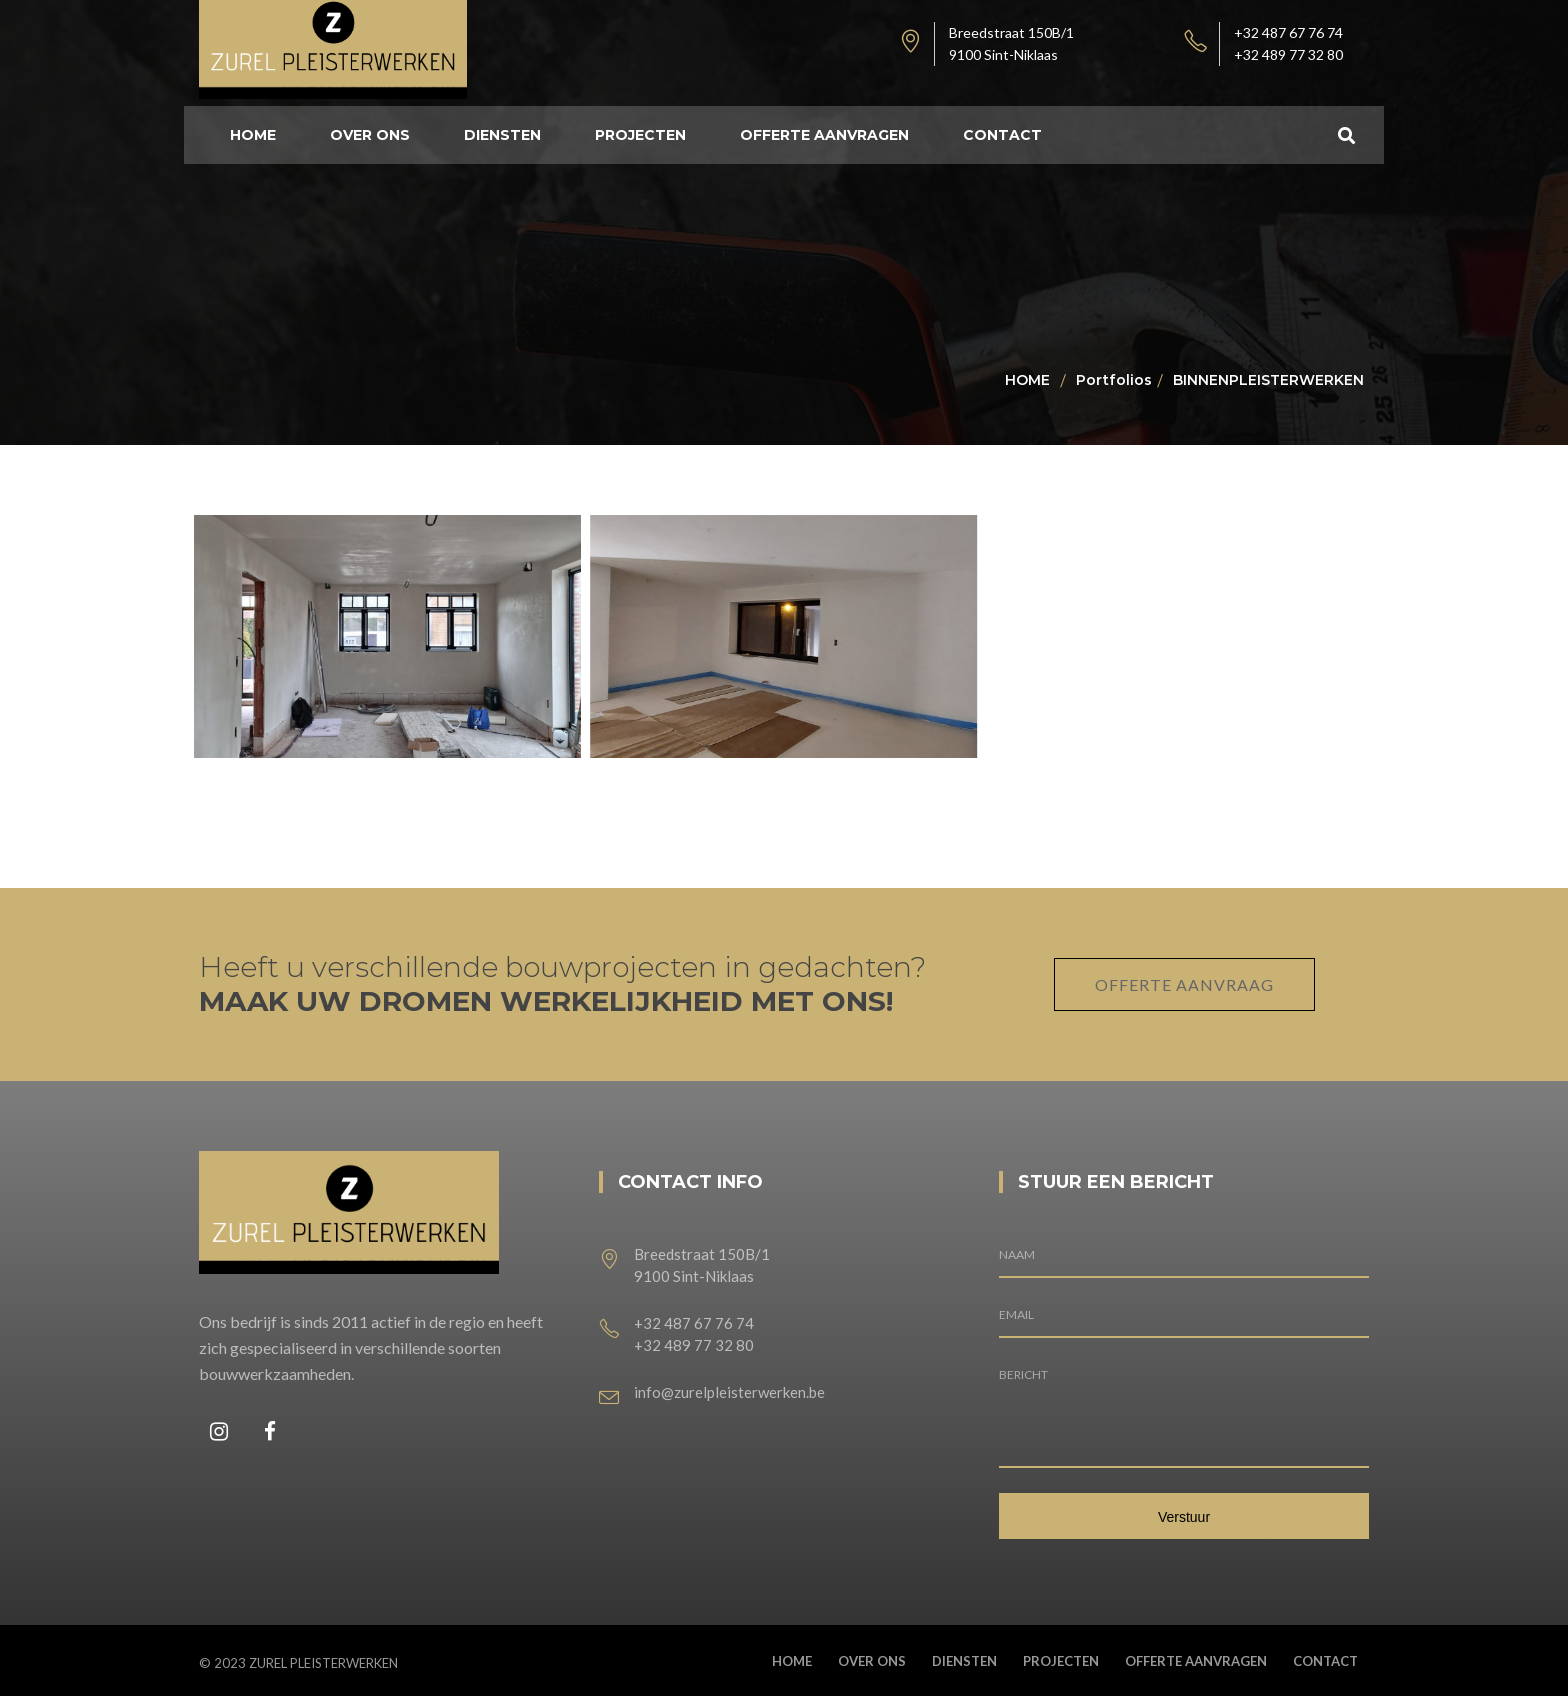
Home (1027, 380)
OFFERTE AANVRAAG (1184, 984)
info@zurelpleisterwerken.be (729, 1392)
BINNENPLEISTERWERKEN (1268, 380)
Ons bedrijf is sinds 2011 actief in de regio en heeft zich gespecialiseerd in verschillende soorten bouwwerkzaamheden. (371, 1347)
